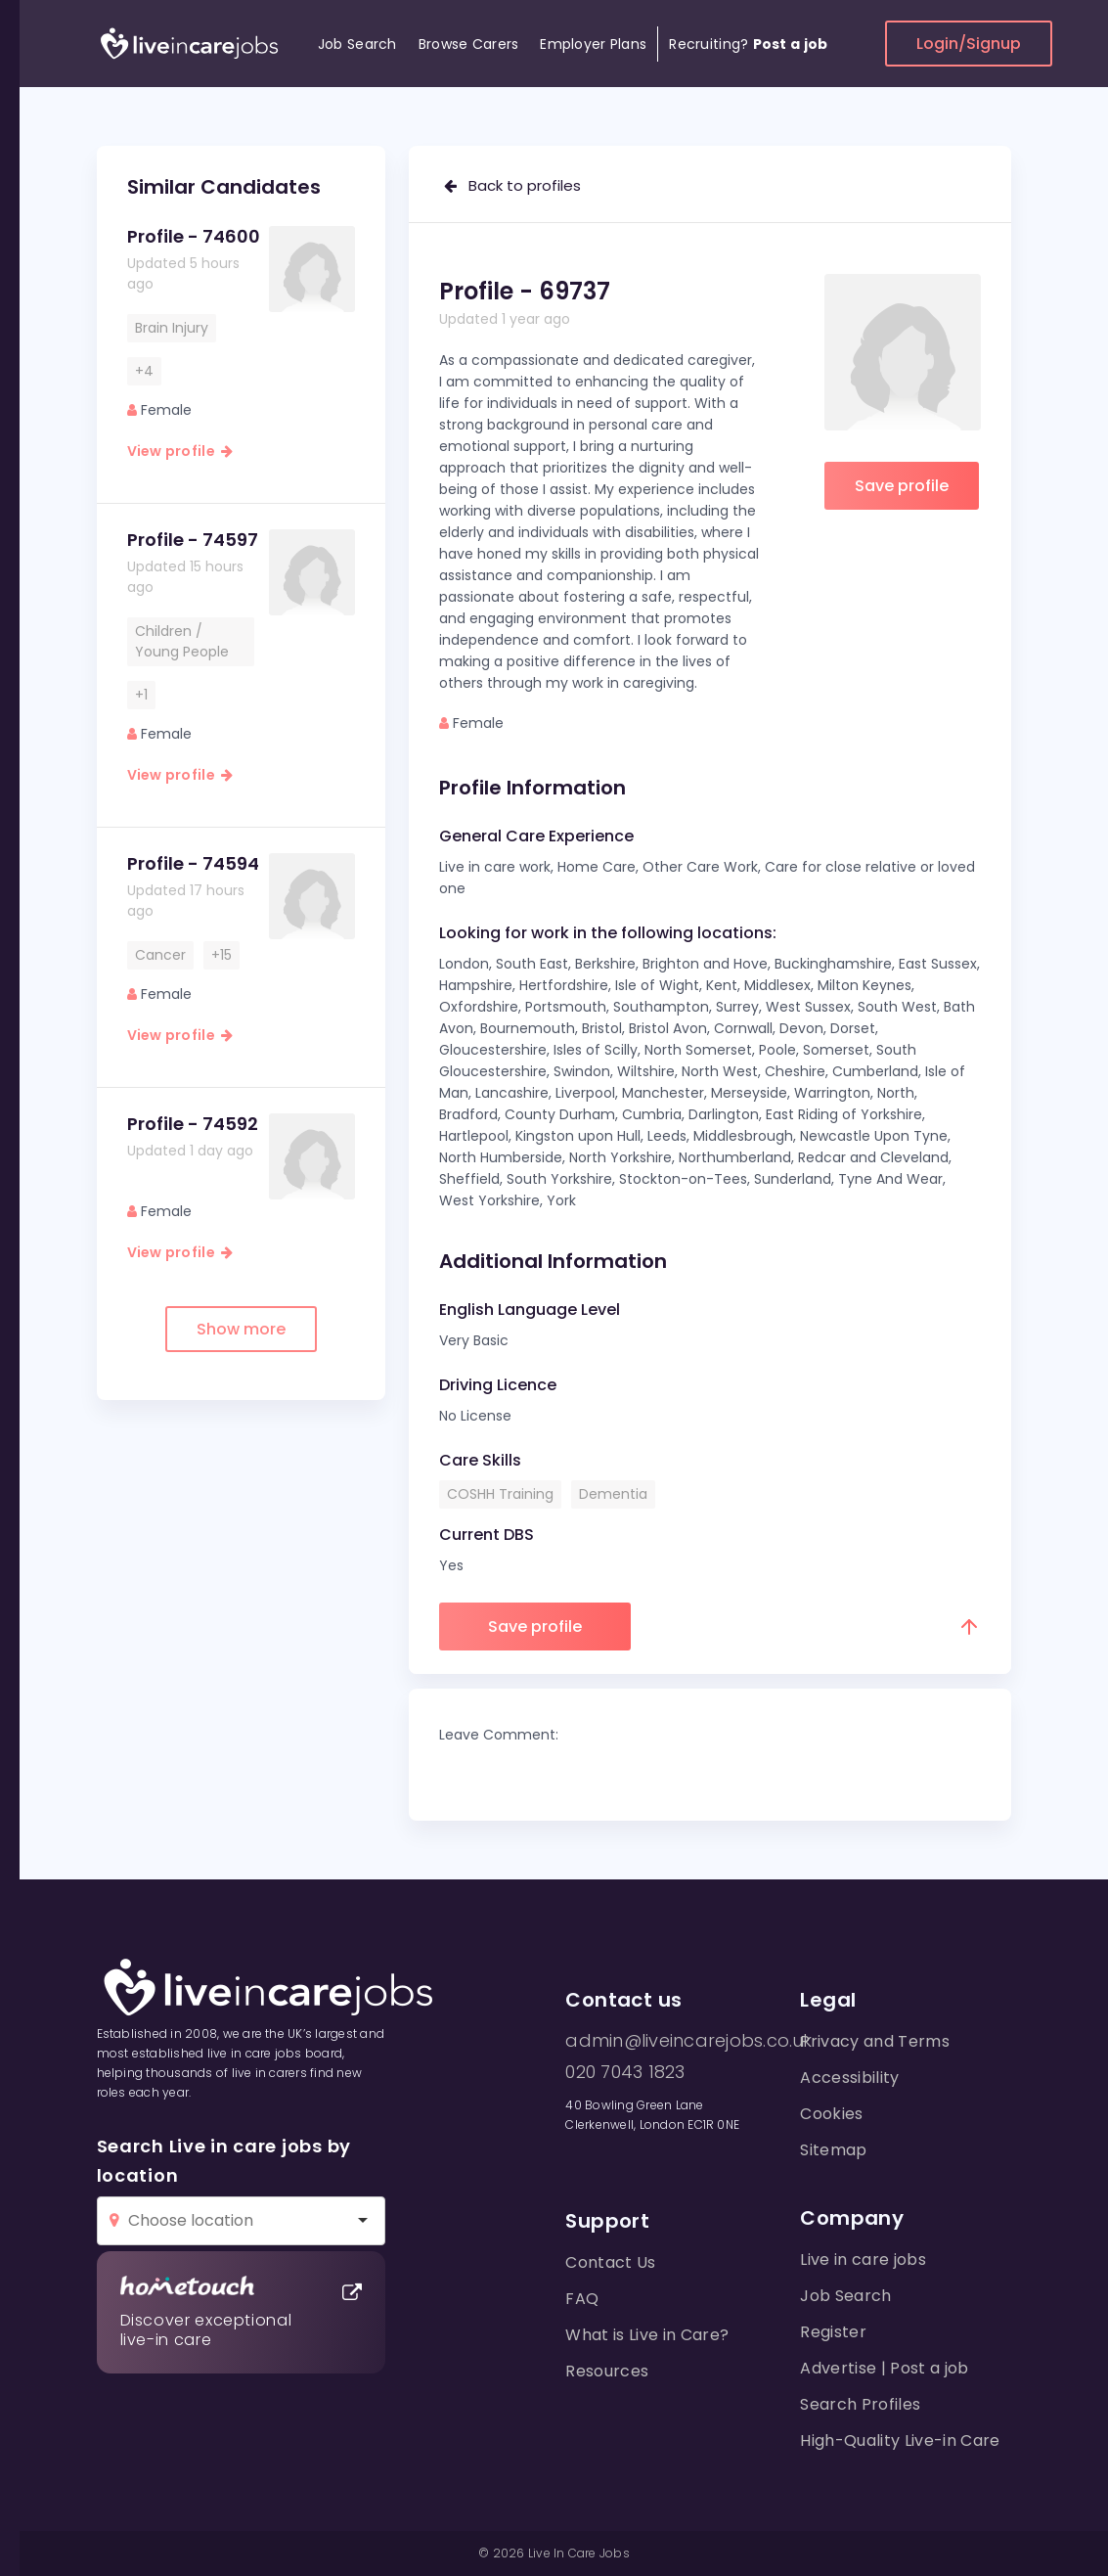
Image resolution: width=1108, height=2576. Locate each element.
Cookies (831, 2113)
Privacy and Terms (874, 2041)
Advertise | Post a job (884, 2368)
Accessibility (849, 2077)
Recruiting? (748, 44)
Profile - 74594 (193, 863)
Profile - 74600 (193, 236)
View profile (180, 451)
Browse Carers (469, 44)
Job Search (357, 44)
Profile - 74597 (192, 539)
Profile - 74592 (192, 1123)
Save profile (902, 486)
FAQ (581, 2298)
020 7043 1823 (625, 2072)
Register (833, 2332)
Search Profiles (860, 2404)
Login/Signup (968, 43)
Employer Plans (593, 44)
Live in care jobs (862, 2259)
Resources (606, 2371)
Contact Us (610, 2262)
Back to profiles (512, 185)
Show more (241, 1329)
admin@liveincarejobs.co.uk (688, 2041)
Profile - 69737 (524, 291)
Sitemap (833, 2150)
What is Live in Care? (647, 2335)
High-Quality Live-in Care (899, 2440)
